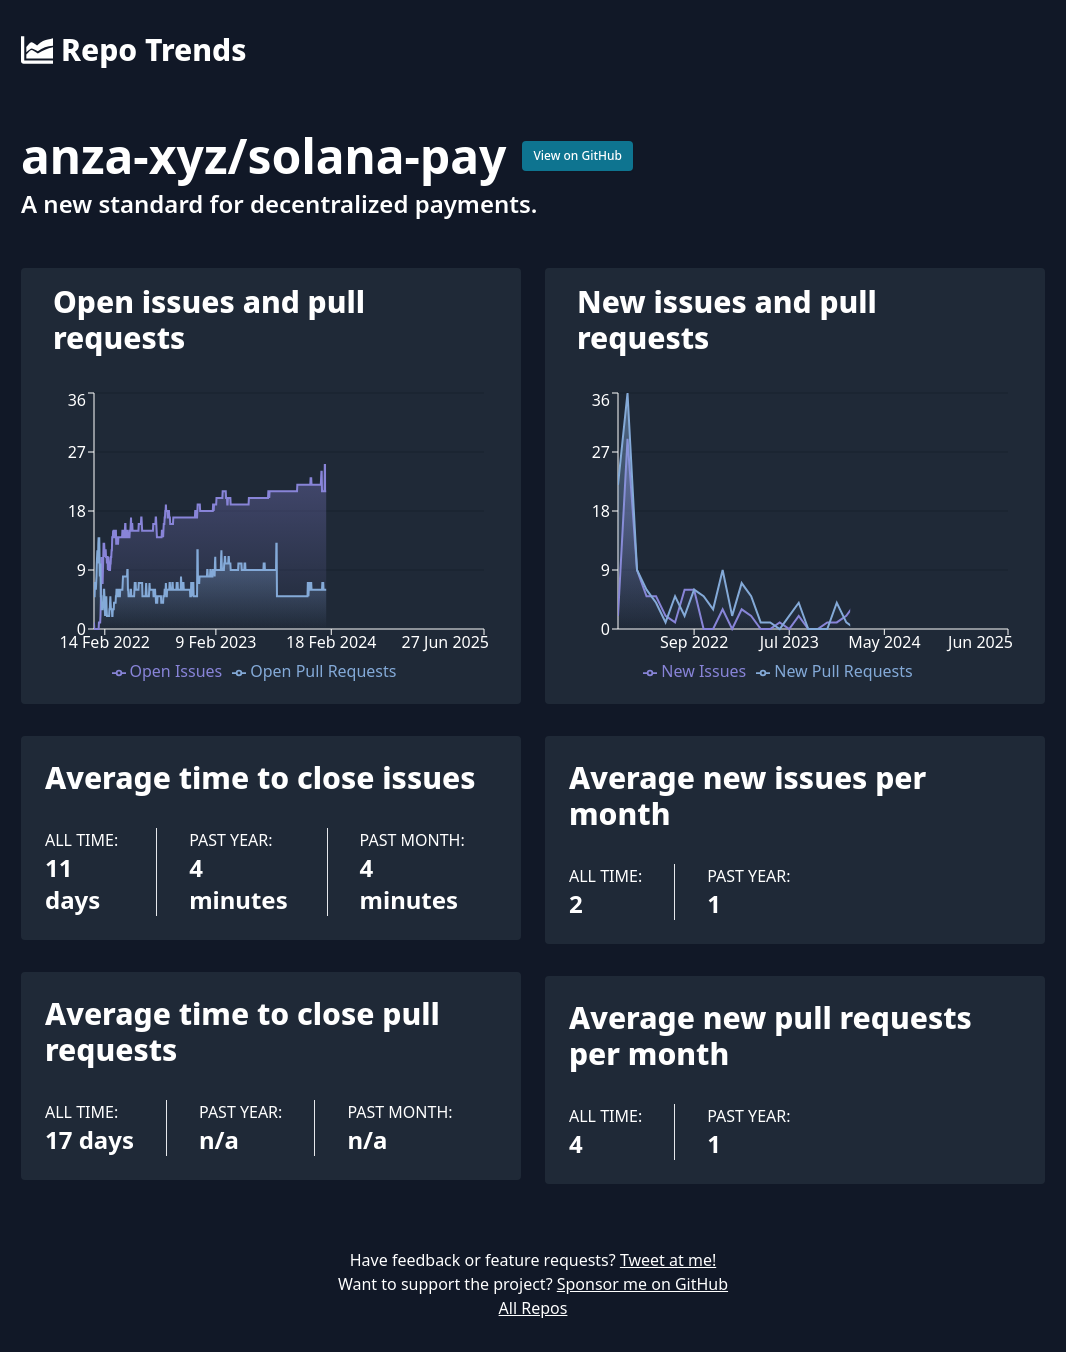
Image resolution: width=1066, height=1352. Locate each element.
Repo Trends (133, 50)
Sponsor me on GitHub (642, 1284)
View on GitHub (577, 155)
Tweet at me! (668, 1260)
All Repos (533, 1308)
